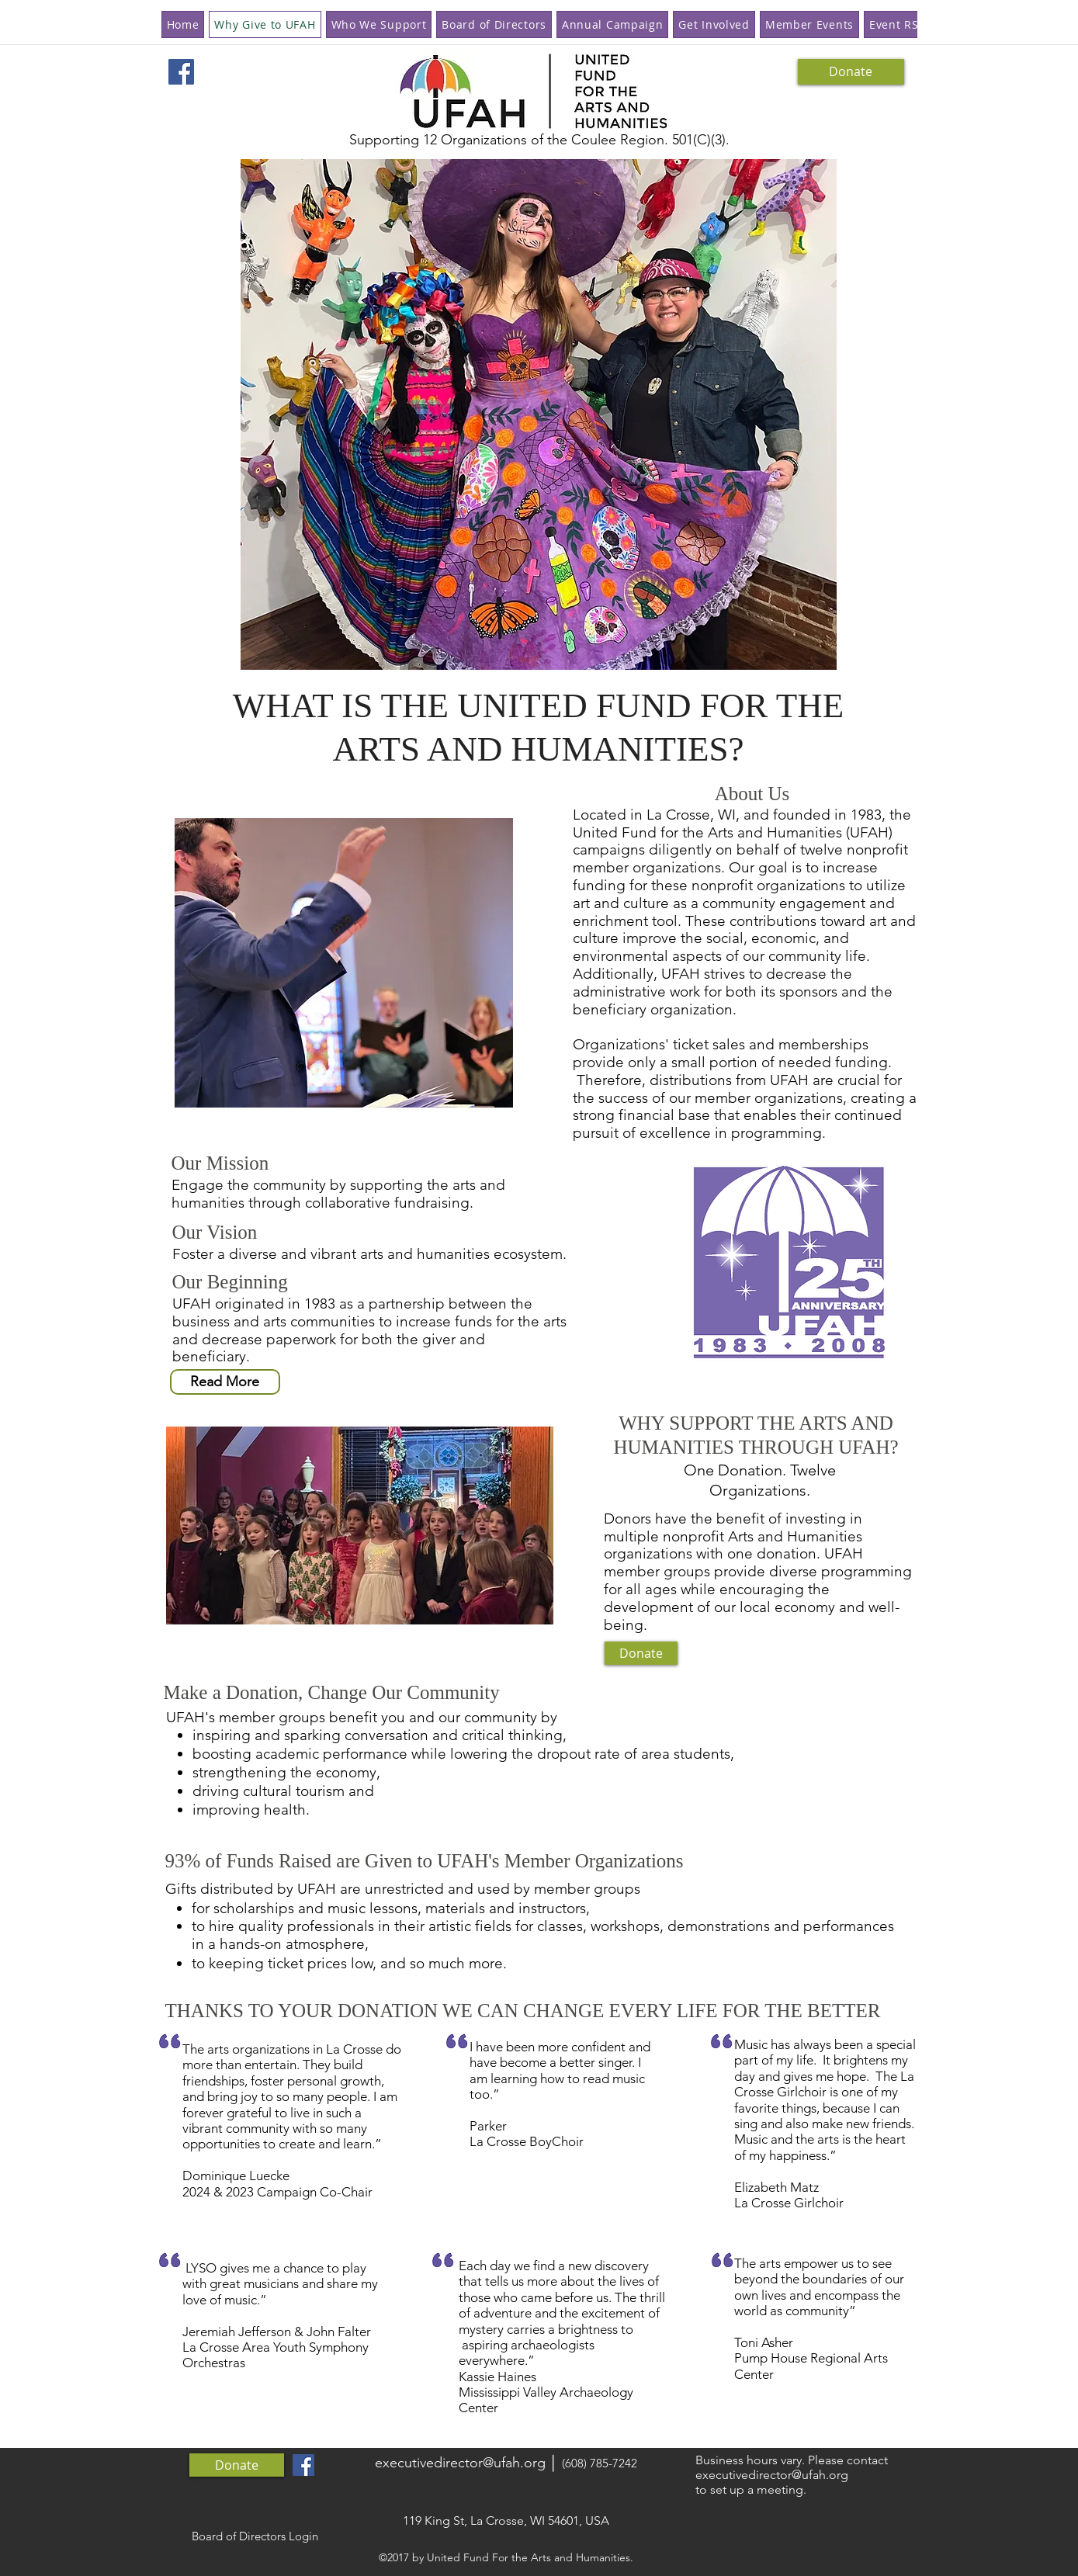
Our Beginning (232, 1281)
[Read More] (225, 1382)
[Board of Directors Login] (255, 2536)
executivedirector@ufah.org (460, 2462)
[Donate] (851, 72)
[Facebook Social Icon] (181, 72)
